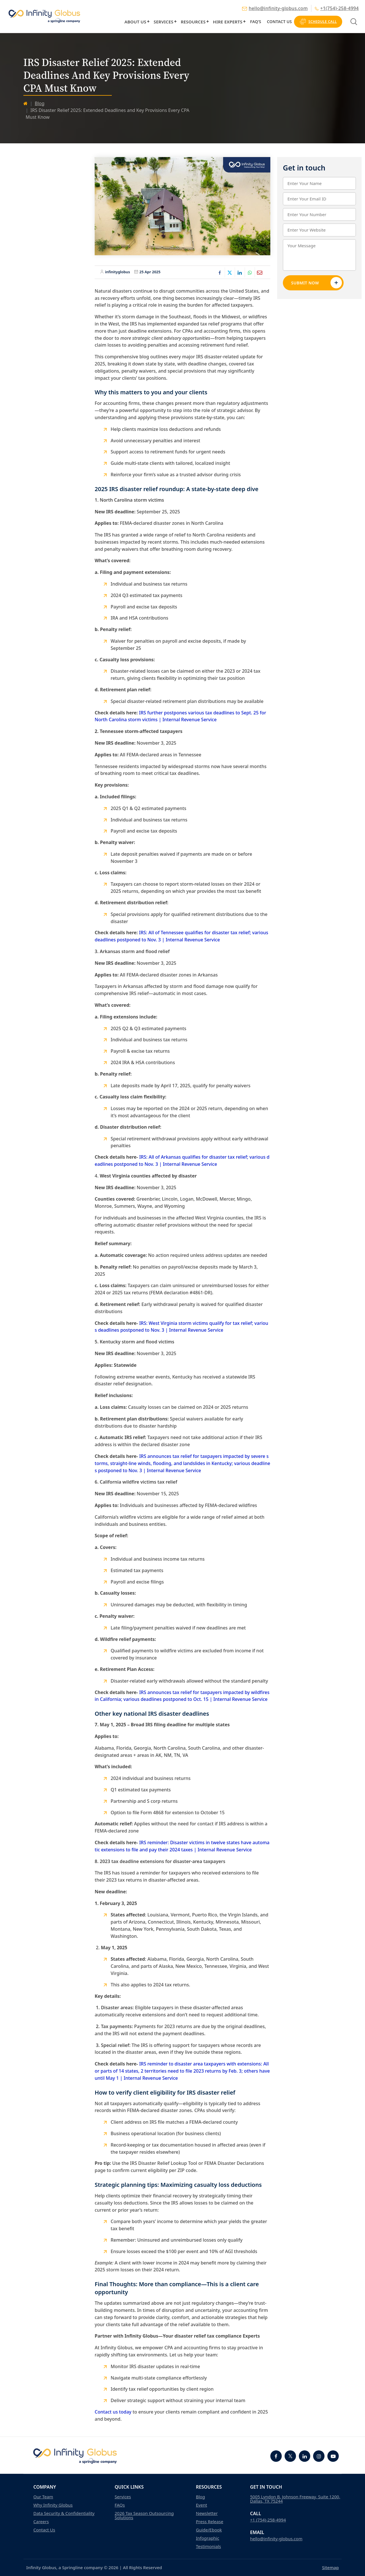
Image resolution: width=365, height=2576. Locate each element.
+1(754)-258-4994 (337, 8)
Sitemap (330, 2567)
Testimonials (208, 2546)
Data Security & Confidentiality (64, 2513)
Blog (39, 103)
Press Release (209, 2521)
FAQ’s (255, 21)
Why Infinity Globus (53, 2505)
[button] (148, 21)
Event (201, 2505)
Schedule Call (318, 21)
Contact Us (279, 21)
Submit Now (316, 282)
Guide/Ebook (209, 2530)
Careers (41, 2521)
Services (163, 22)
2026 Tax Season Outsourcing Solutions (144, 2515)
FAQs (120, 2505)
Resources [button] (193, 22)
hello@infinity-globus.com (275, 8)
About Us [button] (135, 22)
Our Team (43, 2497)
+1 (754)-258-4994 (268, 2520)
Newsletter (207, 2513)
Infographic (207, 2538)
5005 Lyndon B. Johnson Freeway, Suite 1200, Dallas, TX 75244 (295, 2499)
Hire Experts (227, 22)
